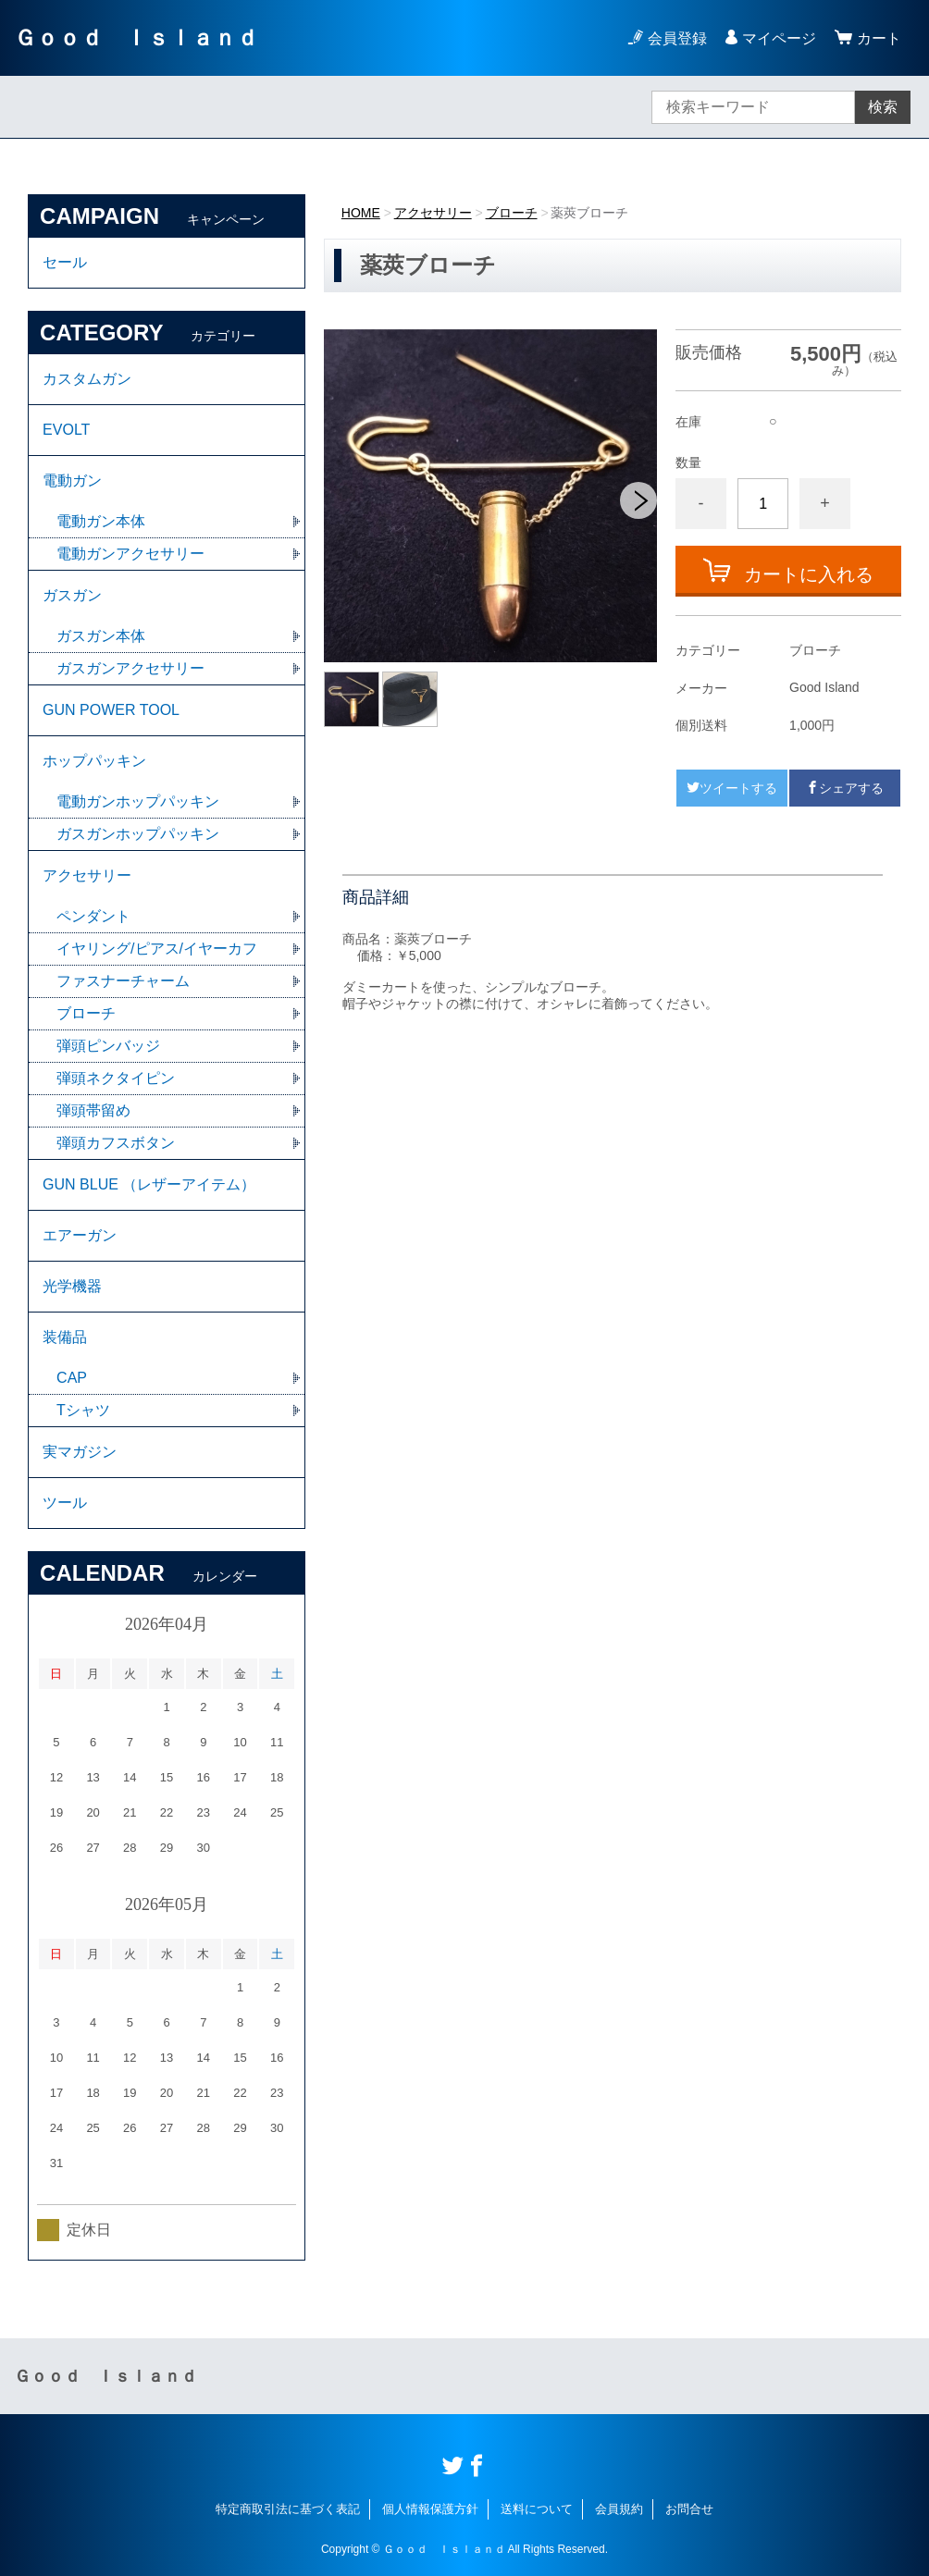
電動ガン (72, 480)
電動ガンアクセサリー (130, 553)
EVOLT (66, 430)
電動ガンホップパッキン (137, 801)
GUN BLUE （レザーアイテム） (149, 1184)
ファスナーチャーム (123, 981)
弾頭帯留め (93, 1110)
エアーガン (80, 1235)
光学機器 (72, 1286)
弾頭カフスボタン (115, 1143)
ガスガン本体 (100, 636)
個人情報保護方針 (430, 2509)
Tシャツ (83, 1410)
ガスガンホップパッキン (137, 834)
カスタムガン (87, 379)
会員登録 (677, 38)
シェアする (845, 788)
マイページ (779, 38)
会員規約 (619, 2509)
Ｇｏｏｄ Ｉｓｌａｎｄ (136, 37)
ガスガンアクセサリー (130, 668)
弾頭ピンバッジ (108, 1046)
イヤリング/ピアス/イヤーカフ (156, 948)
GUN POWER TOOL (111, 710)
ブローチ (512, 212)
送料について (537, 2509)
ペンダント (93, 916)
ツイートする (732, 788)
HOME (360, 212)
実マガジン (80, 1452)
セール (65, 262)
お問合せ (689, 2509)
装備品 (65, 1337)
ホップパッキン (94, 761)
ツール (65, 1502)
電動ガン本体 (100, 521)
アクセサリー (433, 212)
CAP (71, 1378)
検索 (883, 107)
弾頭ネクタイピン (115, 1078)
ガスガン (72, 595)
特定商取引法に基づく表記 (288, 2509)
